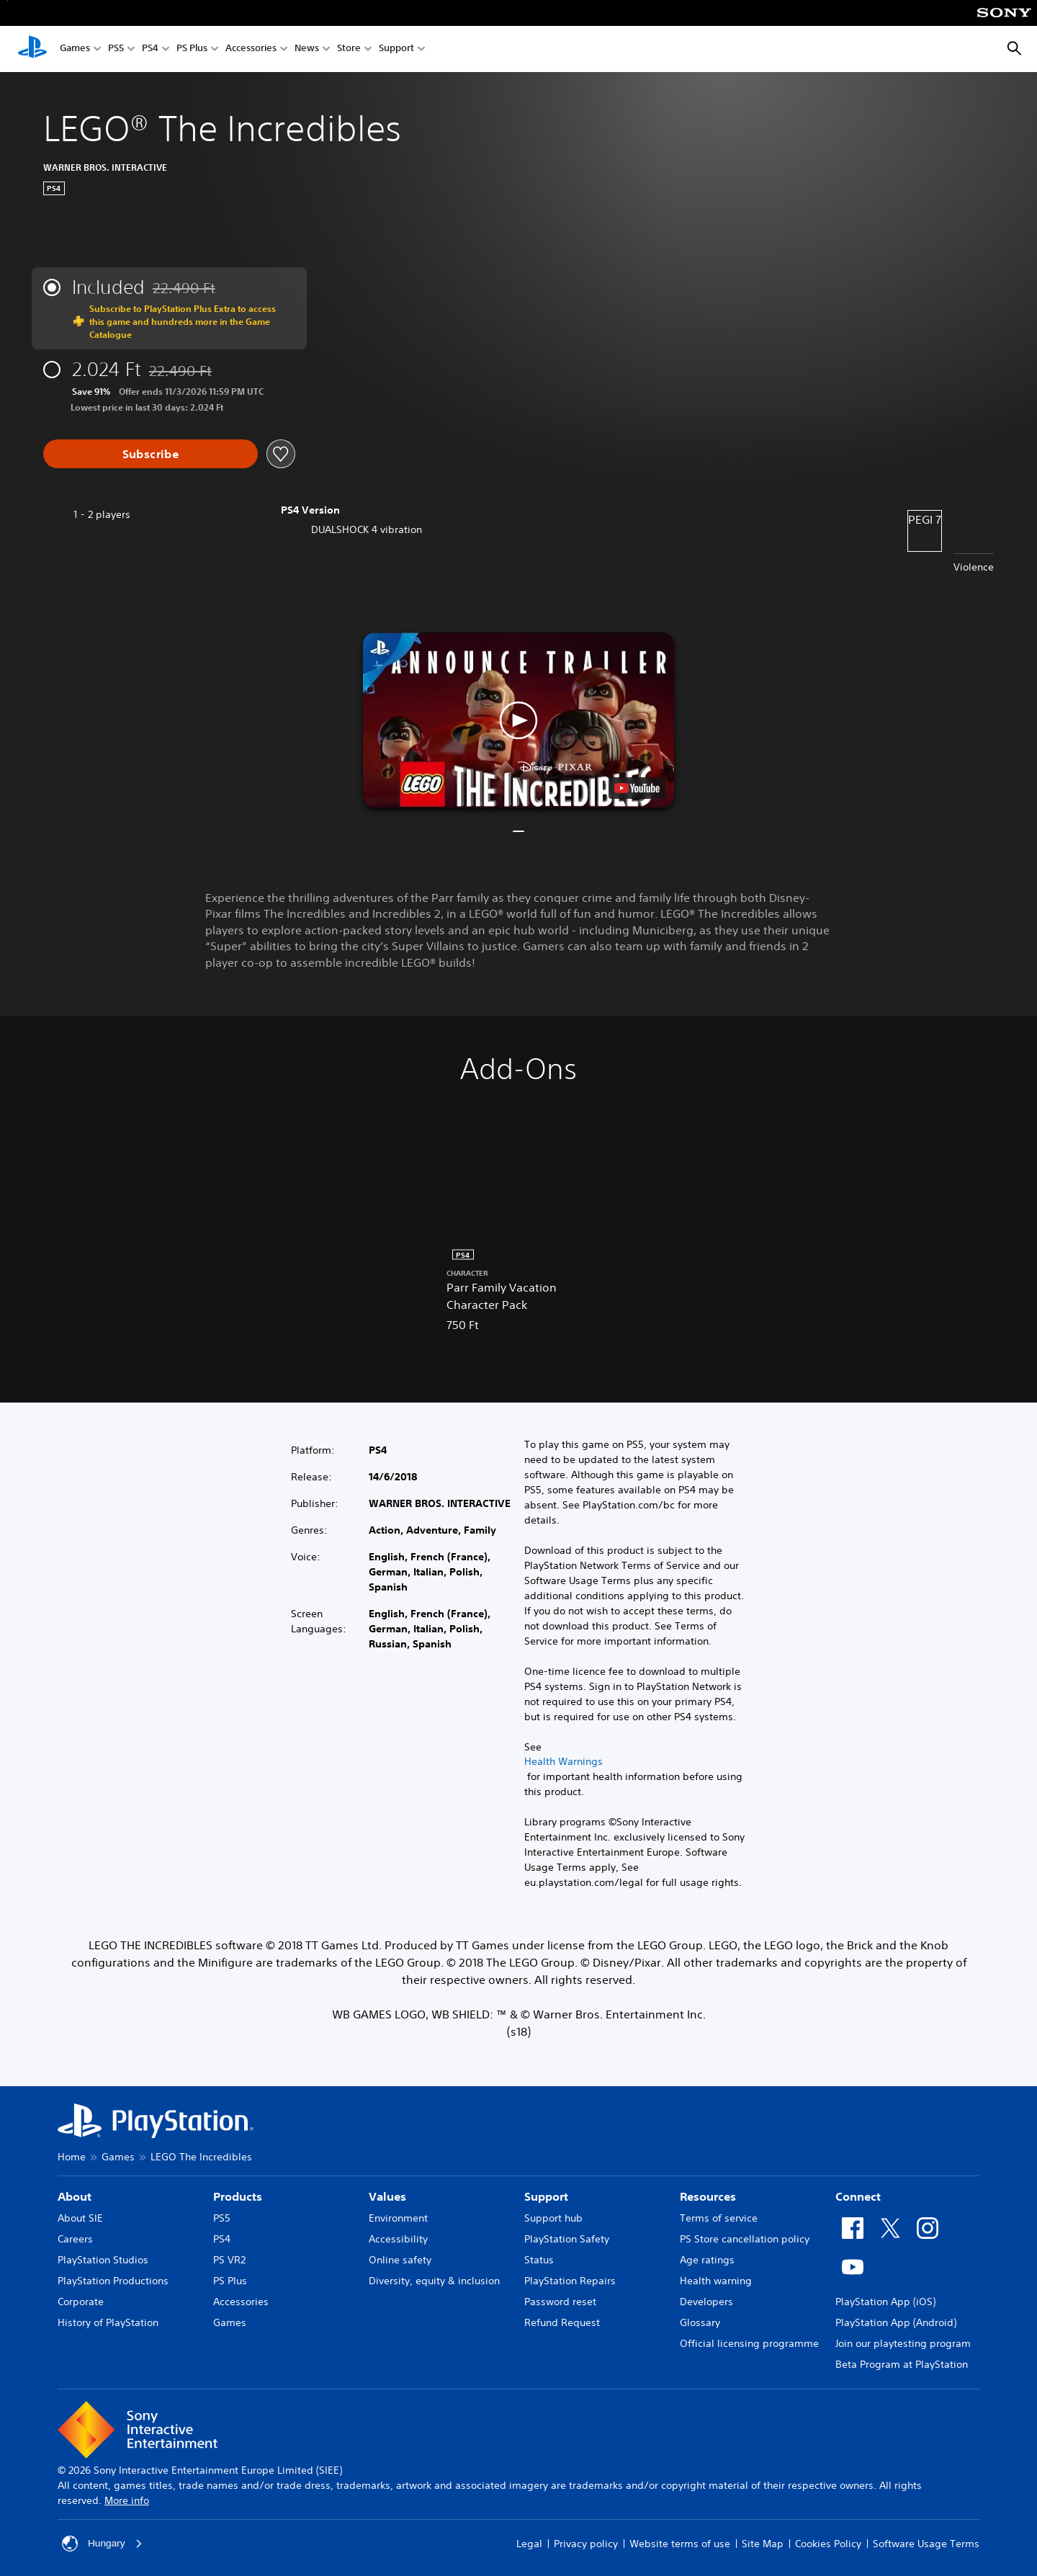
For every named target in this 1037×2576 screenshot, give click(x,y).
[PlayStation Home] (32, 49)
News (307, 49)
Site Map (763, 2543)
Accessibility (398, 2238)
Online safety (400, 2259)
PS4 (150, 49)
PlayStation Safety (566, 2238)
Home (72, 2156)
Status (539, 2259)
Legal (529, 2543)
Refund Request (562, 2322)
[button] (518, 720)
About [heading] (74, 2196)
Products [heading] (237, 2196)
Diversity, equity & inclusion (434, 2280)
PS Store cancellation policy (744, 2238)
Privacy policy (586, 2543)
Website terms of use (679, 2543)
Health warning (716, 2280)
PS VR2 (229, 2259)
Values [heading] (387, 2196)
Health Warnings (563, 1761)
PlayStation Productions (113, 2280)
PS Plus (191, 49)
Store (349, 49)
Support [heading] (546, 2196)
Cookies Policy (828, 2543)
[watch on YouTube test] (637, 788)
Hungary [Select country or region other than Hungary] (103, 2543)
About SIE (80, 2217)
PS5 (116, 49)
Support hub (553, 2217)
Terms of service (719, 2217)
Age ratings (707, 2259)
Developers (706, 2301)
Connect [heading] (858, 2196)
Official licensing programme (749, 2343)
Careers (75, 2238)
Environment (398, 2217)
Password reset (560, 2301)
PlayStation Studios (103, 2259)
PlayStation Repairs (570, 2280)
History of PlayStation (108, 2322)
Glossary (700, 2322)
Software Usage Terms (926, 2543)
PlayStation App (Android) (895, 2322)
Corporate (81, 2301)
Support (396, 49)
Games (75, 49)
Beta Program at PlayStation (901, 2364)
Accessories (251, 49)
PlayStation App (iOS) (885, 2301)
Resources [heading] (708, 2196)
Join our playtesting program (903, 2343)
